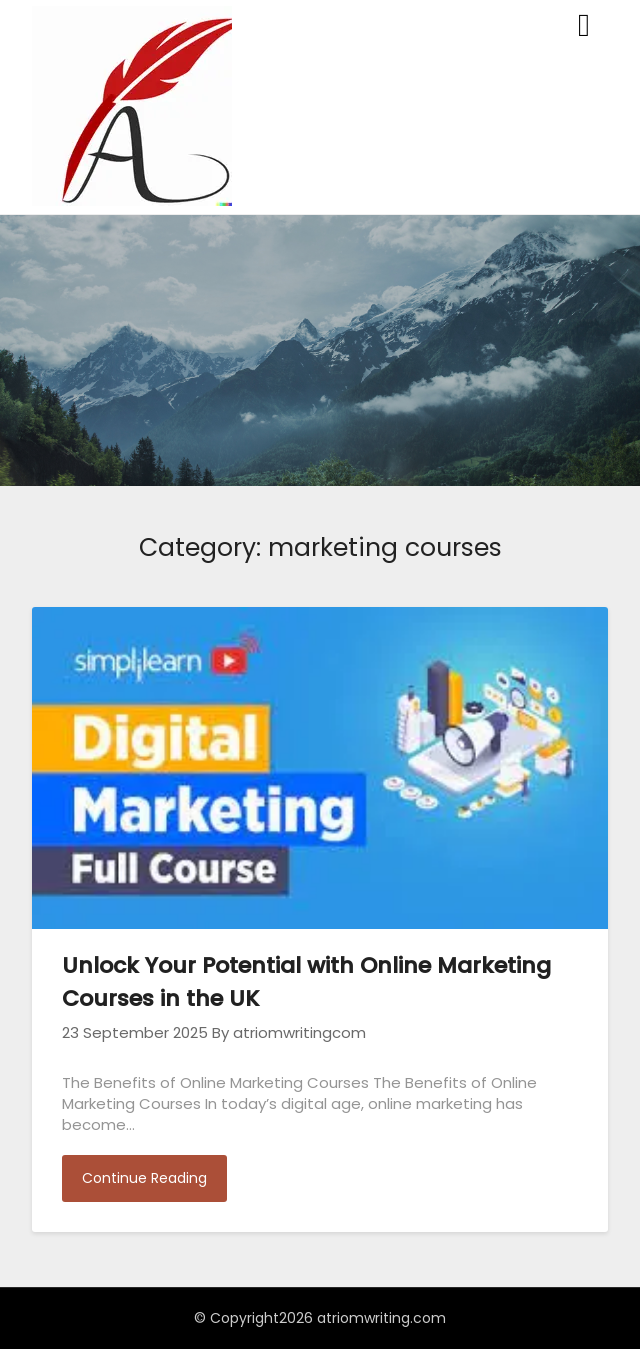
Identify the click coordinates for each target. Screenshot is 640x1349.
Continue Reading (144, 1178)
